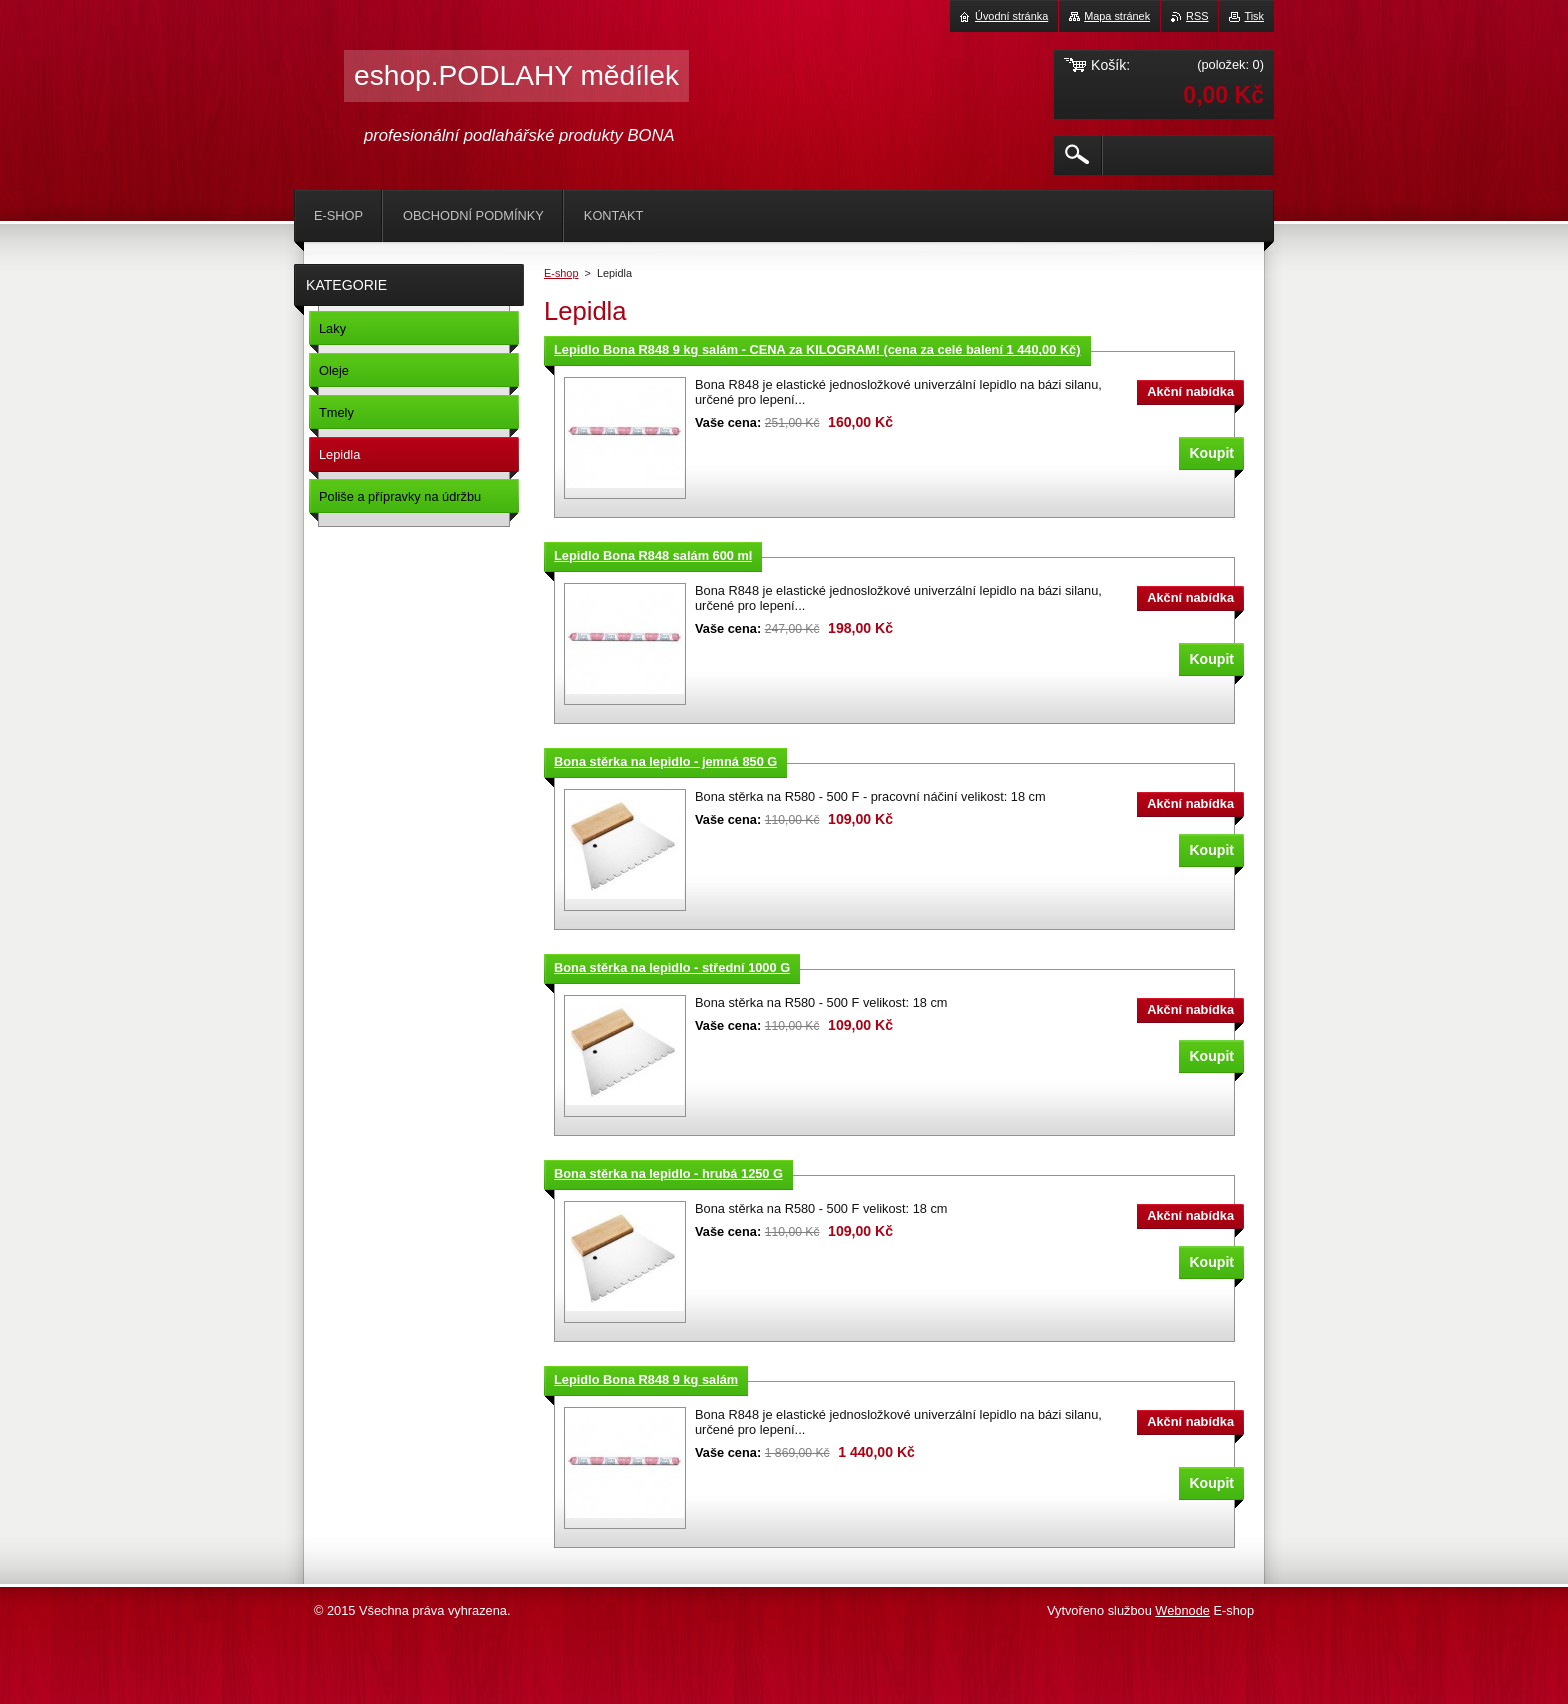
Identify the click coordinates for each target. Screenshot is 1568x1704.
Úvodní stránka (1011, 16)
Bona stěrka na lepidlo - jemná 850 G (665, 761)
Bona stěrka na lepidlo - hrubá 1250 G (668, 1173)
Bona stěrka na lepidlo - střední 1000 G (672, 967)
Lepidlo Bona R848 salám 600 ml (653, 555)
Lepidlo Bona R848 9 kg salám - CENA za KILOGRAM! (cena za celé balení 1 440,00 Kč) (817, 349)
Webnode (1182, 1610)
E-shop (561, 273)
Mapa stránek (1117, 16)
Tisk (1254, 16)
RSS (1197, 16)
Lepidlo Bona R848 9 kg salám (646, 1379)
